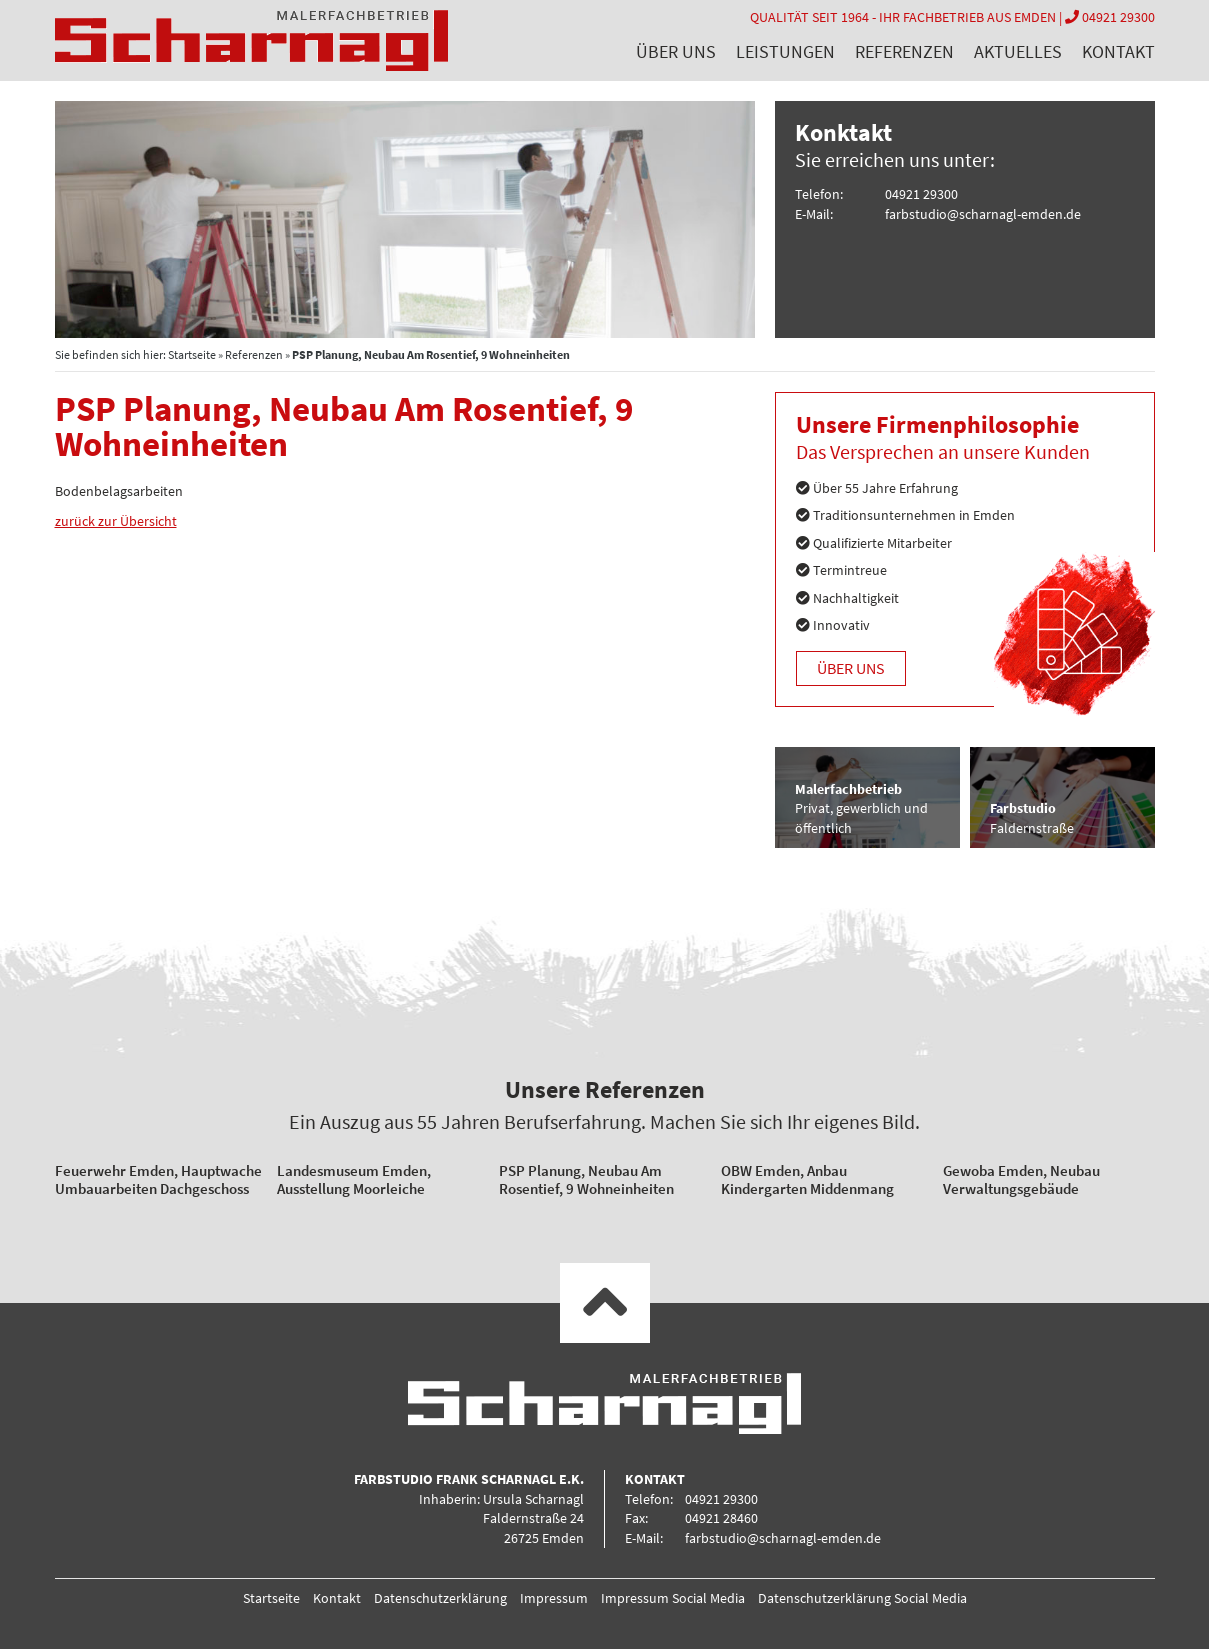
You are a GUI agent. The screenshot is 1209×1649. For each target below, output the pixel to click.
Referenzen (904, 51)
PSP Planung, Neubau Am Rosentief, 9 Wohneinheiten (586, 1179)
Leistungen (785, 51)
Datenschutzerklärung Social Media (862, 1598)
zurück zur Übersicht (116, 521)
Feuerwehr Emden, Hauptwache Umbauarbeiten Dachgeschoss (158, 1179)
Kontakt (1118, 51)
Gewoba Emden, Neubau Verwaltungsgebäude (1021, 1179)
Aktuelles (1018, 51)
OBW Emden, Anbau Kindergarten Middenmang (807, 1179)
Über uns (676, 51)
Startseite (192, 354)
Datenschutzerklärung (440, 1598)
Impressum (554, 1598)
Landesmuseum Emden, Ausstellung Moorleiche (354, 1179)
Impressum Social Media (673, 1598)
